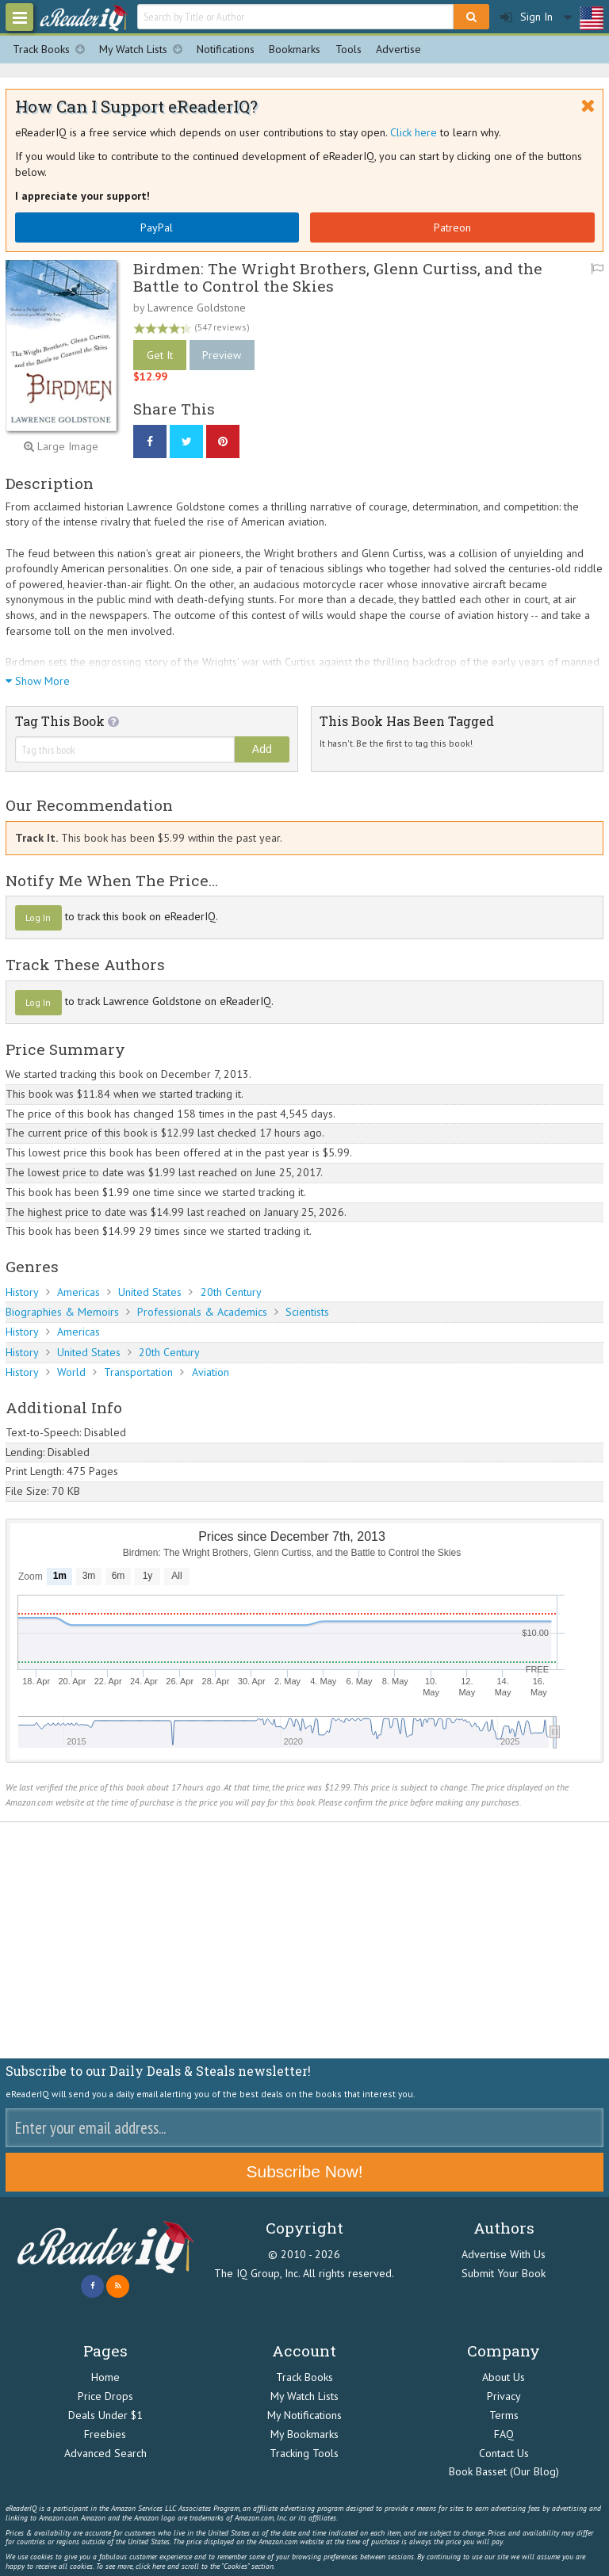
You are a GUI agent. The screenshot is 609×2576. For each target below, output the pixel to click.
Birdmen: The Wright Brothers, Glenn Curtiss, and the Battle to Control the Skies (337, 276)
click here (150, 2566)
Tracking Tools (304, 2453)
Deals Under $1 (105, 2415)
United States (150, 1292)
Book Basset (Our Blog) (504, 2471)
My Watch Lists (144, 49)
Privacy (504, 2396)
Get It (160, 355)
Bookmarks (294, 49)
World (71, 1372)
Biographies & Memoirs (62, 1312)
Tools (348, 49)
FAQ (504, 2434)
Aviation (210, 1372)
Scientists (307, 1312)
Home (105, 2377)
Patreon (452, 227)
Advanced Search (105, 2453)
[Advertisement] (304, 1940)
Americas (78, 1292)
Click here (413, 132)
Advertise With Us (504, 2254)
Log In (38, 917)
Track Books (52, 49)
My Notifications (304, 2415)
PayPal (156, 227)
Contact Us (504, 2453)
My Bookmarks (304, 2434)
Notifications (226, 49)
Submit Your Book (504, 2273)
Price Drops (105, 2396)
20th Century (231, 1292)
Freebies (105, 2434)
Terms (504, 2415)
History (22, 1292)
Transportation (138, 1372)
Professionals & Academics (202, 1312)
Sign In (526, 17)
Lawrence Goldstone (196, 307)
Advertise (398, 49)
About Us (503, 2377)
